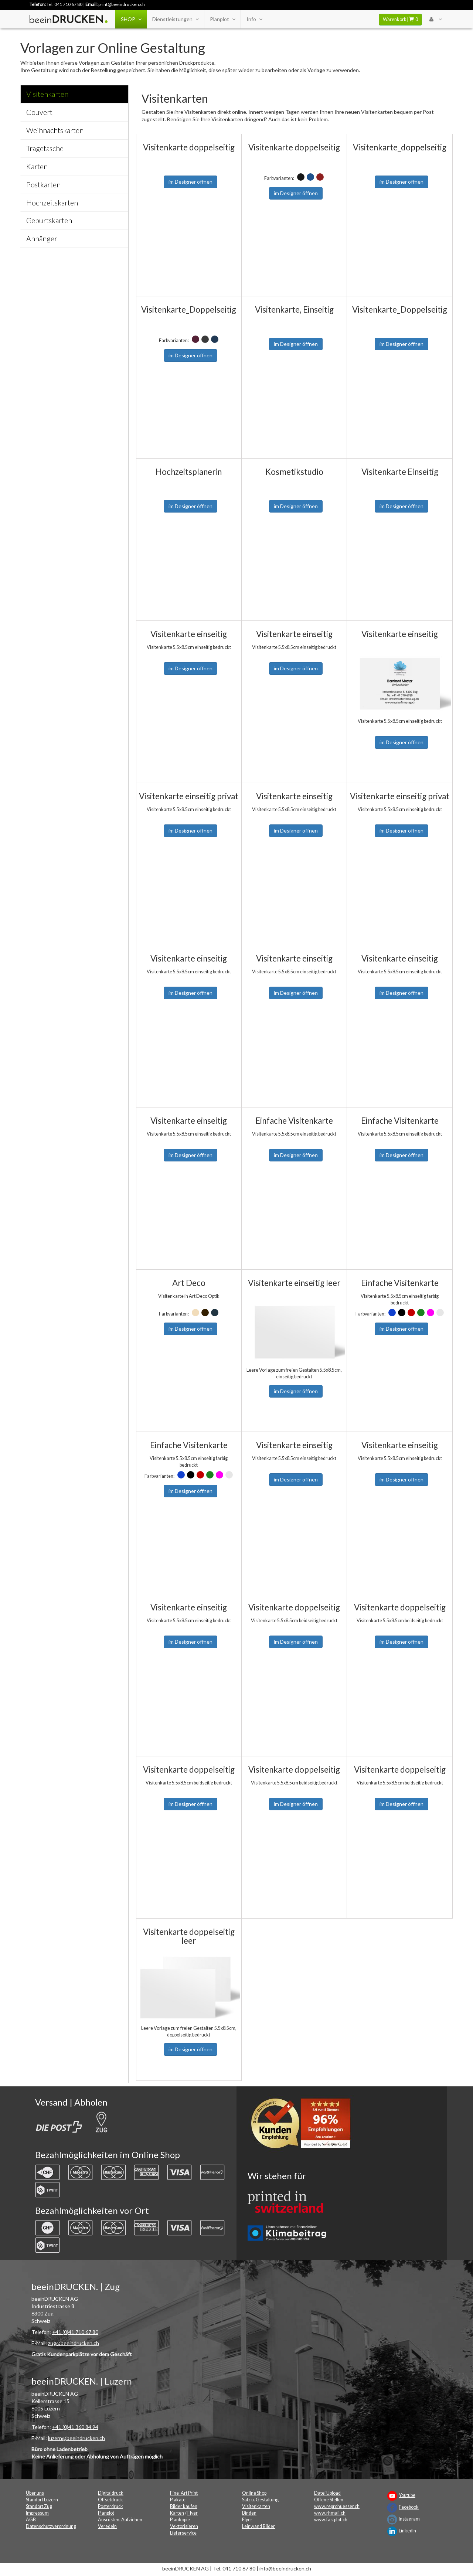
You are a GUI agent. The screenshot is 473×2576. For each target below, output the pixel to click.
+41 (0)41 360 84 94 (75, 2427)
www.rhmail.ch (330, 2513)
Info (254, 19)
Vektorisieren (184, 2526)
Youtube (407, 2495)
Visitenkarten (256, 2506)
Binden (249, 2513)
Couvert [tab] (39, 112)
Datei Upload (327, 2493)
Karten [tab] (37, 166)
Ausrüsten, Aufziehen (120, 2519)
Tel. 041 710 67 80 (64, 4)
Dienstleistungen (175, 19)
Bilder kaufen (183, 2506)
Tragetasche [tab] (45, 148)
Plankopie (180, 2519)
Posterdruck (110, 2506)
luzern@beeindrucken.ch (76, 2438)
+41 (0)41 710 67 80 (75, 2332)
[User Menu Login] (435, 19)
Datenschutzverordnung (51, 2526)
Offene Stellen (328, 2499)
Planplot (222, 19)
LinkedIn (407, 2531)
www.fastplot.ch (330, 2519)
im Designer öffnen (190, 181)
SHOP (131, 19)
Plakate (178, 2499)
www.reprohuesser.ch (337, 2506)
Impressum (37, 2513)
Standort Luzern (42, 2499)
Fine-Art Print (184, 2493)
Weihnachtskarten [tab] (55, 130)
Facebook (409, 2507)
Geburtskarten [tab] (49, 220)
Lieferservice (183, 2533)
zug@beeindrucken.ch (73, 2343)
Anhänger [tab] (41, 238)
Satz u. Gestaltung (260, 2499)
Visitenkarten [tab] (47, 94)
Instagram (409, 2519)
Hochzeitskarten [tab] (52, 202)
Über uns (35, 2493)
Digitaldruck (110, 2493)
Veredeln (107, 2526)
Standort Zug (39, 2506)
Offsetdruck (110, 2499)
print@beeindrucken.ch (121, 4)
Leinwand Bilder (258, 2526)
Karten (177, 2513)
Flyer (192, 2513)
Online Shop (254, 2493)
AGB (31, 2519)
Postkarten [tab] (43, 184)
